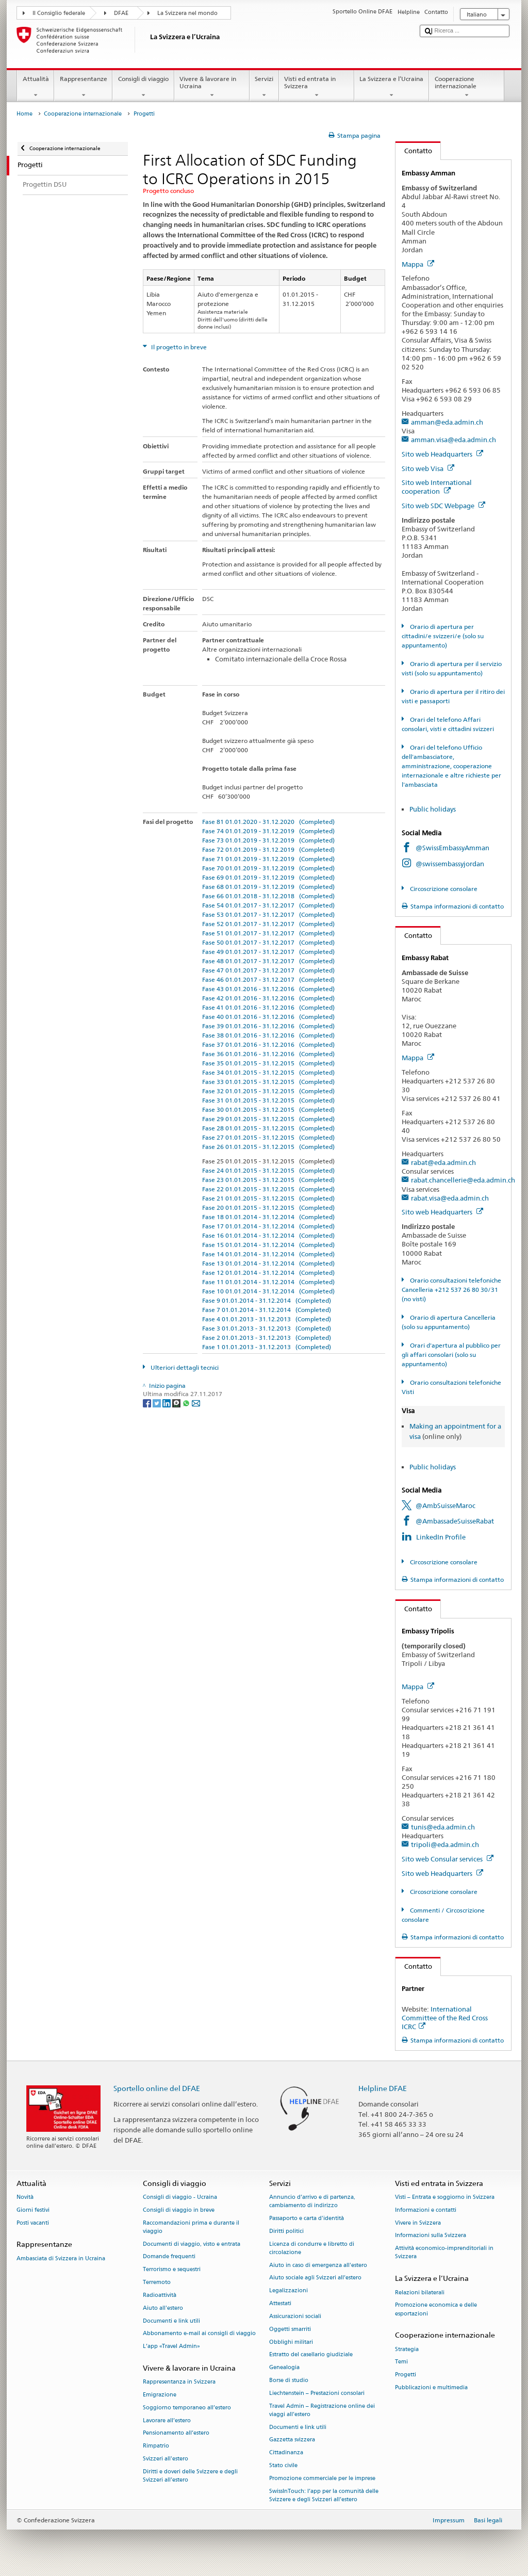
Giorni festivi (33, 2210)
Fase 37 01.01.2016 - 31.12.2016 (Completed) (268, 1044)
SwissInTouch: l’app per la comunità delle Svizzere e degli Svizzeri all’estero (323, 2495)
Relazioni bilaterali (419, 2292)
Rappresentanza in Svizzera (179, 2382)
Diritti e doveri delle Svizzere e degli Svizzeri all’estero (190, 2475)
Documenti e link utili (171, 2321)
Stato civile (283, 2465)
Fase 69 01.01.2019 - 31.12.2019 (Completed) (268, 877)
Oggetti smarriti (290, 2329)
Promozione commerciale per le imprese (322, 2478)
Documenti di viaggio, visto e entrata (191, 2244)
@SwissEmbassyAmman (452, 848)
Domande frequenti (169, 2257)
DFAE (121, 13)
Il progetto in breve (178, 347)
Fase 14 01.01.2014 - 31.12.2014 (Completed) (268, 1254)
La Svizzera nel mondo (187, 13)
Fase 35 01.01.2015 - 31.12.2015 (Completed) (268, 1063)
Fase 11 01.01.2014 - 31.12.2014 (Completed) (268, 1281)
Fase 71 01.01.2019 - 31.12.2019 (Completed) (268, 858)
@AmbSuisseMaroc (445, 1505)
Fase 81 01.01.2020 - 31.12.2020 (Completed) (268, 821)
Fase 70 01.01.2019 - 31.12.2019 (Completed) (268, 868)
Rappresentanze (83, 87)
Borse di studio (288, 2380)
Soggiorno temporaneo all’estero (187, 2407)
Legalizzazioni (288, 2291)
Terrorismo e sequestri (172, 2269)
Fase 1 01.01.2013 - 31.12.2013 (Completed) (266, 1346)
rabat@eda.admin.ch (443, 1162)
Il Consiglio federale (58, 13)
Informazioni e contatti (425, 2210)
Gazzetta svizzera (292, 2440)
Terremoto (157, 2282)
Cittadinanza (286, 2453)
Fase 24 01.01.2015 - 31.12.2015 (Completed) (268, 1170)
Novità (25, 2197)
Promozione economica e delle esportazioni (436, 2309)
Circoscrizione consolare (442, 889)
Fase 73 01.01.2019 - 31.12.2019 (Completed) (268, 840)
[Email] (196, 1402)
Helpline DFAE (382, 2088)
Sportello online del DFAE (156, 2088)
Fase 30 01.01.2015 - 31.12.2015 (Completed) (268, 1109)
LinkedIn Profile (441, 1537)
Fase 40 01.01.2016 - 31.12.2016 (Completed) (268, 1016)
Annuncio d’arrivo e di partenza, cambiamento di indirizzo (312, 2201)
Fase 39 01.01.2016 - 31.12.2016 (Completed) (268, 1026)
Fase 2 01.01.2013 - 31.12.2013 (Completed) (266, 1337)
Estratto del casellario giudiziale (311, 2355)
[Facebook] (148, 1402)
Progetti (405, 2375)
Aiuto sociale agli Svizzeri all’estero (315, 2278)
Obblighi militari (291, 2342)
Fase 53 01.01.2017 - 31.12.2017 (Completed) (268, 914)
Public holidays (433, 809)
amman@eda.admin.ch (447, 422)
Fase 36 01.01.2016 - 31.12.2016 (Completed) (268, 1053)
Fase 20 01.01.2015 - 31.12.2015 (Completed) (268, 1207)
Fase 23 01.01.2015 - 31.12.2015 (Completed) (268, 1179)
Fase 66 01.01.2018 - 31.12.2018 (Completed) (268, 896)
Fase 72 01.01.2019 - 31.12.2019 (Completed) (268, 849)
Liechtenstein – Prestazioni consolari (317, 2393)
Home (24, 113)
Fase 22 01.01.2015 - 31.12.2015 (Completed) (268, 1189)
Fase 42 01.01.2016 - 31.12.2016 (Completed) (268, 998)
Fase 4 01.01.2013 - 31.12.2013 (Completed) (266, 1319)
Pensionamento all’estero (176, 2433)
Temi (401, 2362)
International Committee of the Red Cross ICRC (445, 2018)
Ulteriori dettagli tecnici (184, 1367)
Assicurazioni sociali (295, 2316)
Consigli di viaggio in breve (178, 2210)
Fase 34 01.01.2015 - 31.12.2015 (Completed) (268, 1072)
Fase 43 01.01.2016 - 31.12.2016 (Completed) (268, 988)
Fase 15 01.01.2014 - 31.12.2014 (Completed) (268, 1244)
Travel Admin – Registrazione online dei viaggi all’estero (322, 2410)
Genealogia (284, 2367)
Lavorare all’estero (167, 2420)
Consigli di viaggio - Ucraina (180, 2197)
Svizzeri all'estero (165, 2458)
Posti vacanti (32, 2222)
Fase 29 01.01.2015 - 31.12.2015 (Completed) (268, 1118)
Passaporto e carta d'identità (306, 2218)
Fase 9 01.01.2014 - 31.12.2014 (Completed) (266, 1300)
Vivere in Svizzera (418, 2222)
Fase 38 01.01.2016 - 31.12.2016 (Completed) (268, 1035)
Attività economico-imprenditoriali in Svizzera (444, 2252)
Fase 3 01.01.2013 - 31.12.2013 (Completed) (266, 1328)
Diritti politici (286, 2231)
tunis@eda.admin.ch (443, 1827)
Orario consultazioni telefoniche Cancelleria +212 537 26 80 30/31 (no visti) (451, 1289)
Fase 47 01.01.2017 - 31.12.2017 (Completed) (268, 970)
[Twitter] (157, 1402)
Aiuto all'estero (163, 2308)
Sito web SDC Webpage (443, 505)
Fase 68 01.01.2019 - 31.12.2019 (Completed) (268, 886)
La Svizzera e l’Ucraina (391, 87)
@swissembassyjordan (450, 864)
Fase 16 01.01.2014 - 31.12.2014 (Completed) (268, 1235)
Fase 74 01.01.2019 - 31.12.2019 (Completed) (268, 831)
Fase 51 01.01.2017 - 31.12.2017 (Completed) (268, 933)
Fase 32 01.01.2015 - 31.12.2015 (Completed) (268, 1091)
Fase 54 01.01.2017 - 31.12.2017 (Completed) (268, 905)
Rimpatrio (156, 2446)
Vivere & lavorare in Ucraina (212, 87)
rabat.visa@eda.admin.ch (450, 1198)
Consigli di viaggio (143, 87)
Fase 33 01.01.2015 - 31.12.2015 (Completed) (268, 1081)
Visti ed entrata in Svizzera (316, 87)
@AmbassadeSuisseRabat (455, 1521)
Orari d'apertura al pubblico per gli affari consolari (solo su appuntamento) (451, 1354)
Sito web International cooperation (437, 486)
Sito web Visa (428, 468)
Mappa (418, 264)
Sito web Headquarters (442, 454)
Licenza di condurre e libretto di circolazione (311, 2248)
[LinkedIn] (167, 1402)
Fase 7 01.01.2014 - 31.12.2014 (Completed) (266, 1309)
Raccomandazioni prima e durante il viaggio (191, 2226)
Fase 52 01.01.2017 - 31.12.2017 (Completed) (268, 923)
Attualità (36, 87)
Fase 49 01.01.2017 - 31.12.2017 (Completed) (268, 951)
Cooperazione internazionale (467, 87)
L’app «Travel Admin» (171, 2346)
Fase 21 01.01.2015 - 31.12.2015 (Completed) (268, 1198)
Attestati (280, 2303)
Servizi (264, 87)
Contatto (413, 151)
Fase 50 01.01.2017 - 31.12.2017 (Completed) (268, 942)
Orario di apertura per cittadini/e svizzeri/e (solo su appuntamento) (443, 636)
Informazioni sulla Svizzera (430, 2235)
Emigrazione (159, 2394)
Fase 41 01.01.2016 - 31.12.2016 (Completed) (268, 1007)
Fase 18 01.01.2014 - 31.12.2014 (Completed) (268, 1216)
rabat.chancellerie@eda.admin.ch (463, 1180)
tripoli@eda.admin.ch (445, 1844)
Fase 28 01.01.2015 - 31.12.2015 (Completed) (268, 1128)
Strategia (407, 2349)
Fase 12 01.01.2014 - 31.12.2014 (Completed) (268, 1272)
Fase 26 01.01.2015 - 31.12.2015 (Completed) (268, 1146)
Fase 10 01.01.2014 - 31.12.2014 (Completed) (268, 1291)
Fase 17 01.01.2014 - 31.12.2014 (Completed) (268, 1226)
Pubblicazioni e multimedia (431, 2387)
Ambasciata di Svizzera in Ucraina (60, 2258)
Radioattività (159, 2295)
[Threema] (177, 1402)
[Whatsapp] (187, 1402)
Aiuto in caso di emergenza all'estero (318, 2265)
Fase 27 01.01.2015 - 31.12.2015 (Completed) (268, 1137)
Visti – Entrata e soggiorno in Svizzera (444, 2197)
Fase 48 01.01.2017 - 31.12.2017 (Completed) (268, 961)
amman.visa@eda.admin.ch (453, 439)
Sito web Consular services (447, 1859)
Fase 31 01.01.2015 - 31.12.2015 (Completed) (268, 1100)
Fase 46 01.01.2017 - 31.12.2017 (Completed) (268, 979)
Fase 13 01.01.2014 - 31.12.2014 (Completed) (268, 1263)
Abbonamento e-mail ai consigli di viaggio (199, 2333)
